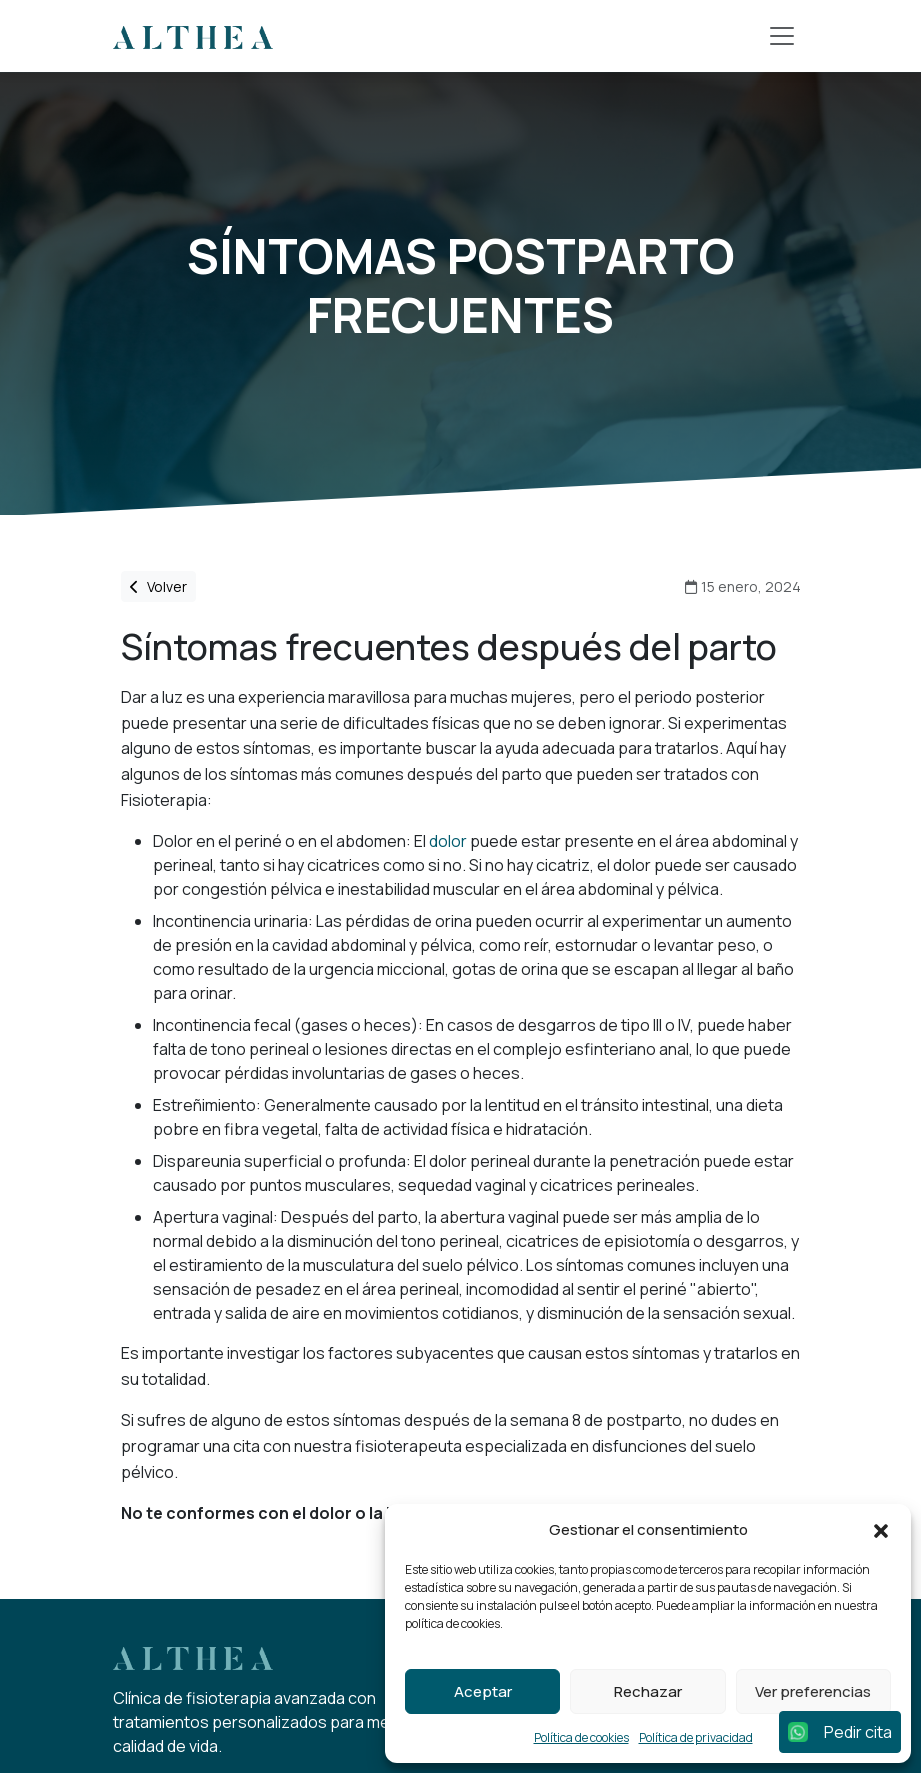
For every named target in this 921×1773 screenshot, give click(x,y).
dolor (448, 841)
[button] (881, 1530)
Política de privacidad (696, 1737)
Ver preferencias (813, 1691)
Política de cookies (581, 1737)
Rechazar (648, 1691)
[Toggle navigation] (782, 36)
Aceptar (483, 1691)
